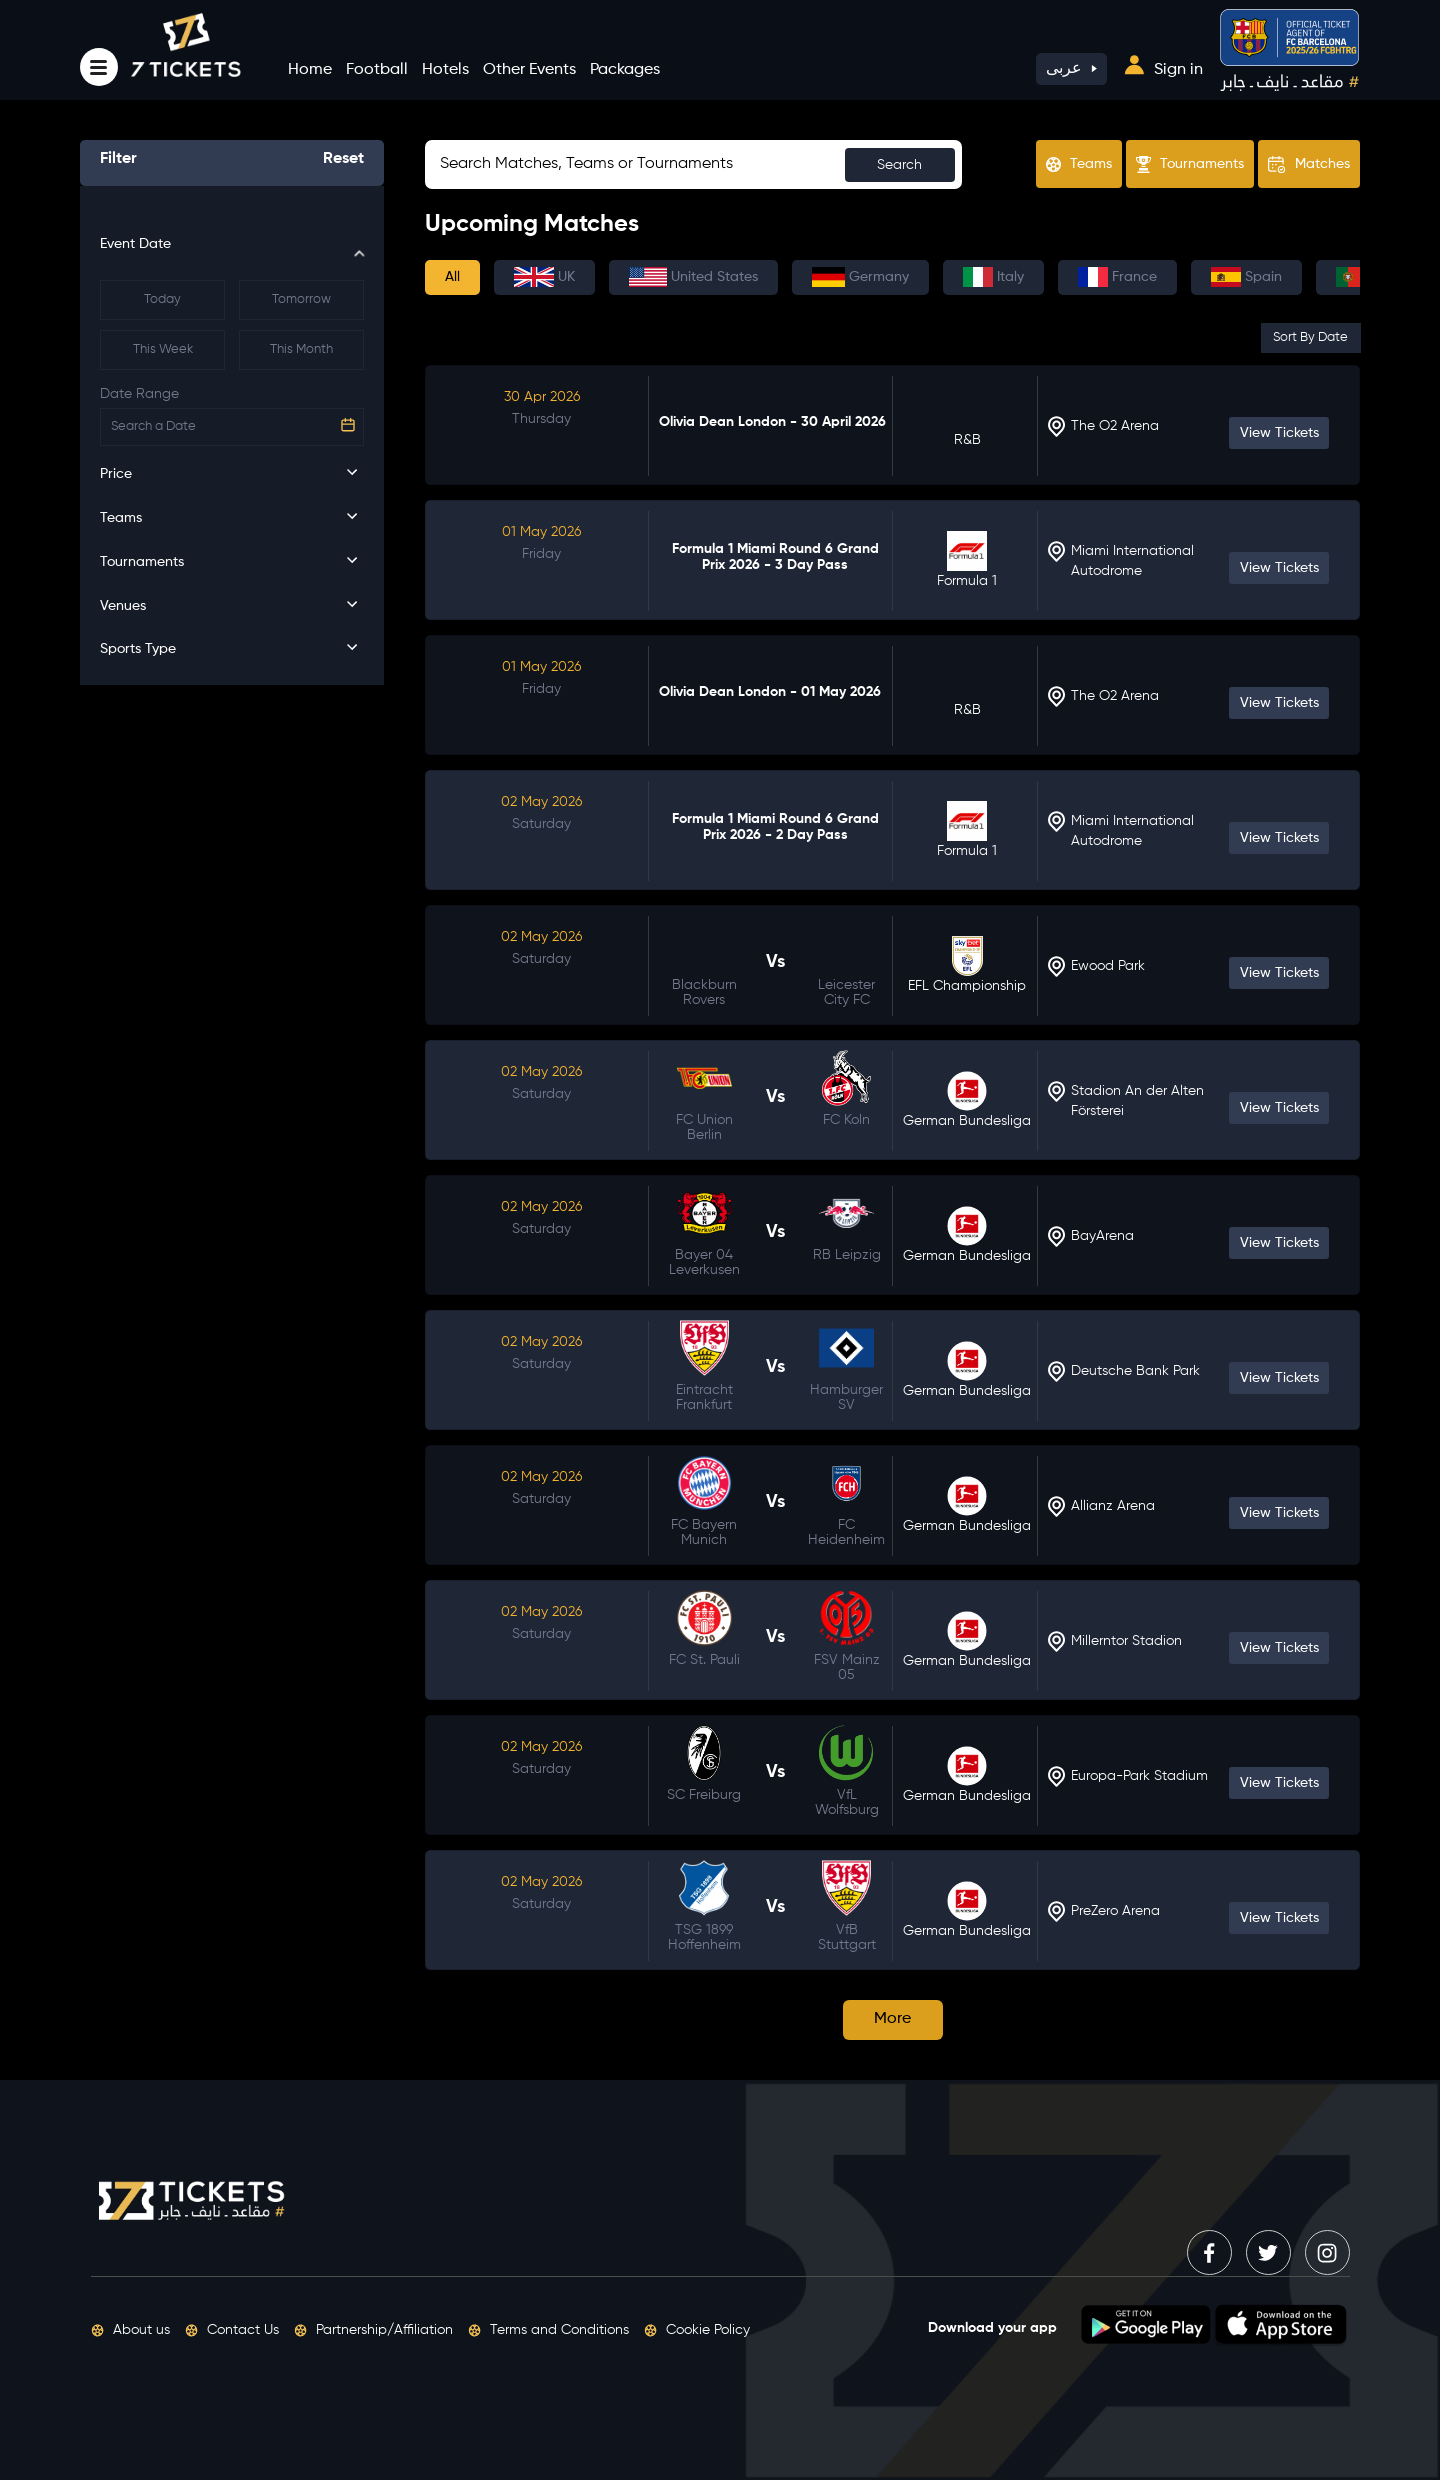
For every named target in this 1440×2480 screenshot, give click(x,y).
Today (162, 299)
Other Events (529, 70)
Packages (625, 70)
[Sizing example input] (693, 164)
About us (130, 2330)
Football (377, 70)
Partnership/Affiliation (373, 2330)
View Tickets (1279, 433)
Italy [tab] (993, 277)
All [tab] (452, 277)
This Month (301, 349)
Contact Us (232, 2330)
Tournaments (1190, 164)
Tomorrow (301, 299)
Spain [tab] (1246, 277)
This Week (163, 349)
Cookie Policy (697, 2330)
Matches (1309, 165)
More (892, 2019)
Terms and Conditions (548, 2330)
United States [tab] (693, 277)
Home (310, 70)
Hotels (445, 70)
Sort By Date (1310, 337)
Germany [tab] (860, 277)
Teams (1079, 164)
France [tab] (1117, 277)
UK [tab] (544, 277)
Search (899, 165)
